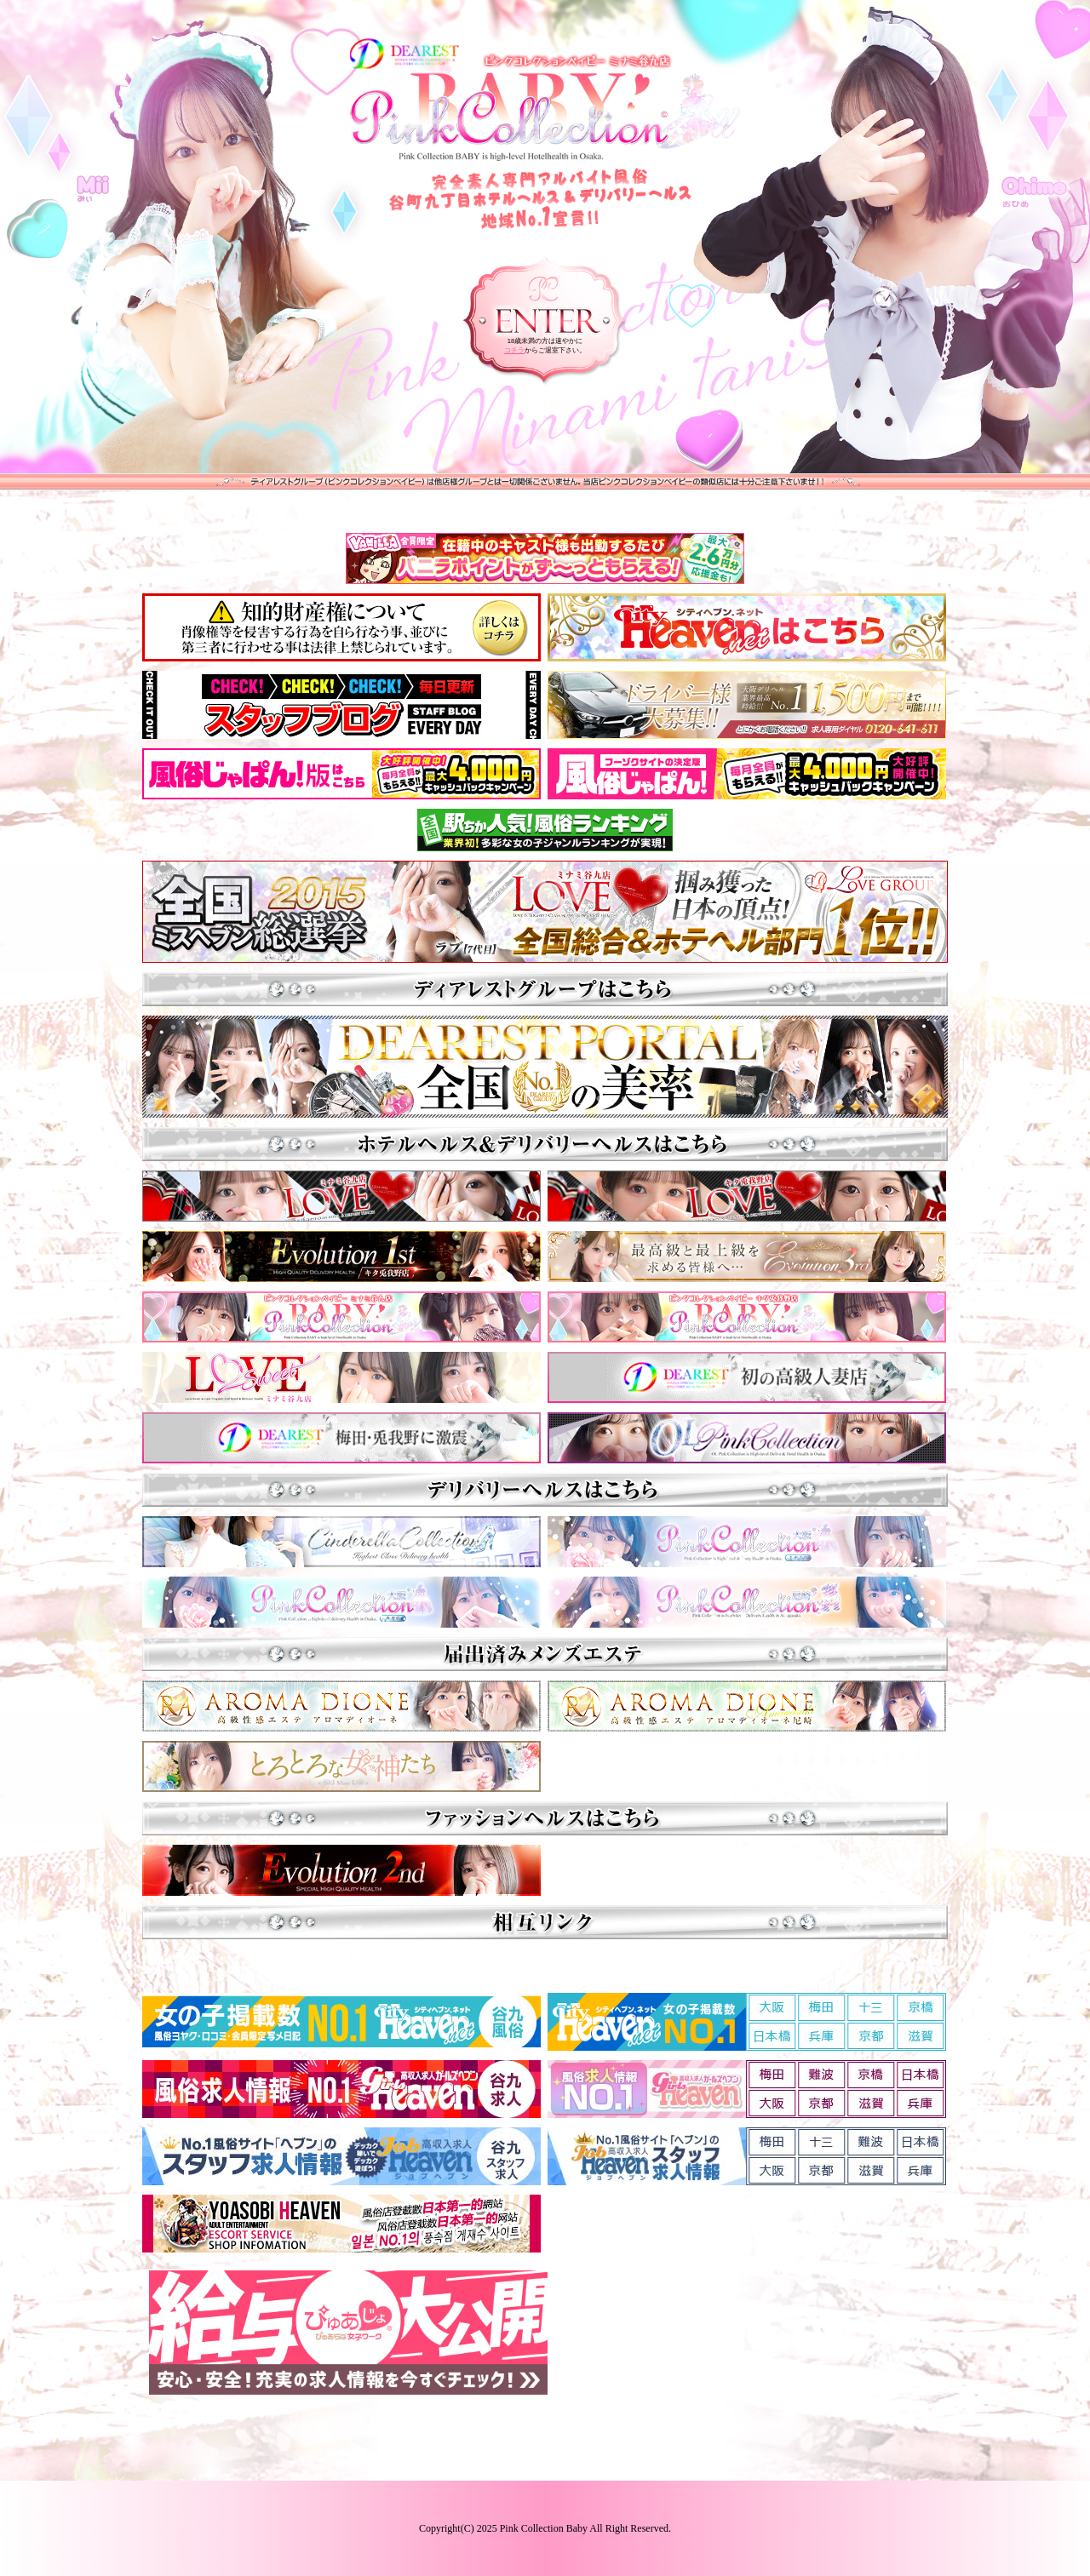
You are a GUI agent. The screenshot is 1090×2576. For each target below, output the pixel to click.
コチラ (514, 350)
